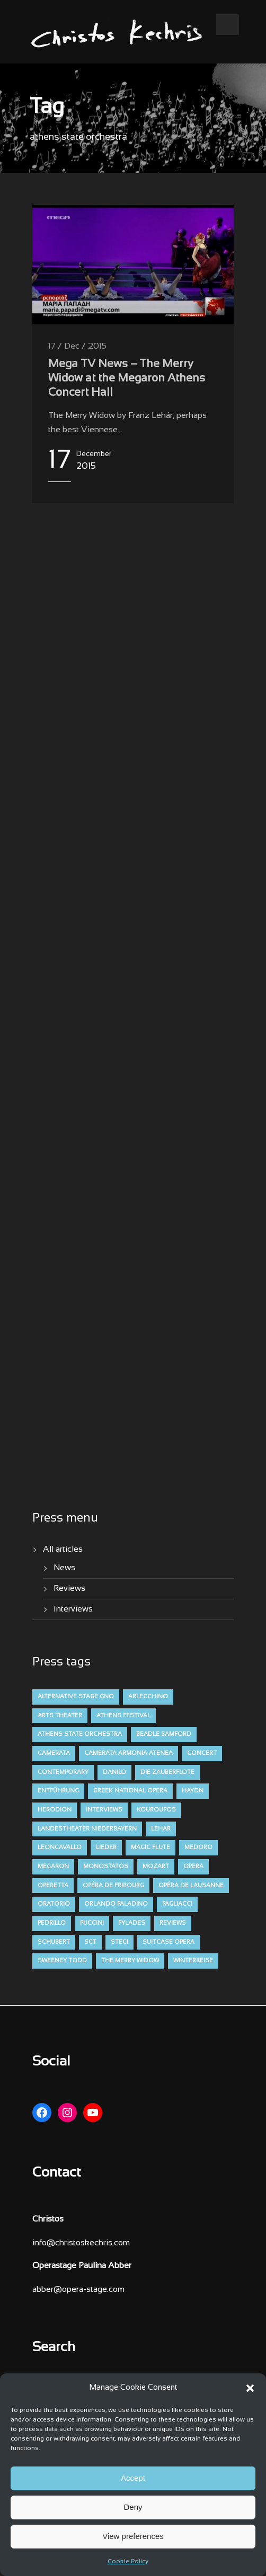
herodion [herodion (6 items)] (55, 1810)
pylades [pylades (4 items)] (131, 1923)
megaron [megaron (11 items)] (53, 1866)
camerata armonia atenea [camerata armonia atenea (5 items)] (128, 1753)
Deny (132, 2506)
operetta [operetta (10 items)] (53, 1885)
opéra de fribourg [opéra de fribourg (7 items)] (113, 1885)
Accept (133, 2477)
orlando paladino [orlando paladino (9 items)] (116, 1904)
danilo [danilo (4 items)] (114, 1772)
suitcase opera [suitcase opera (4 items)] (168, 1942)
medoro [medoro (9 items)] (198, 1847)
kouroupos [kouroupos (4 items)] (156, 1810)
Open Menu (227, 24)
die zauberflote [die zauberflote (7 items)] (167, 1772)
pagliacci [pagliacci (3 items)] (177, 1904)
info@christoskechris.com (81, 2243)
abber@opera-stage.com (78, 2289)
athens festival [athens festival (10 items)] (123, 1715)
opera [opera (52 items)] (193, 1866)
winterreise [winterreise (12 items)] (193, 1960)
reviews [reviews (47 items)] (172, 1923)
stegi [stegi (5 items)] (119, 1942)
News (64, 1568)
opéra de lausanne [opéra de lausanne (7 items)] (191, 1885)
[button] (250, 2388)
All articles (63, 1549)
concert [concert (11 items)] (202, 1753)
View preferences (133, 2536)
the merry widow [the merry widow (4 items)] (130, 1960)
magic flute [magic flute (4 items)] (150, 1847)
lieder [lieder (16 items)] (106, 1847)
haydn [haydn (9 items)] (192, 1791)
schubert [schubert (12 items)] (54, 1942)
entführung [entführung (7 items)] (58, 1791)
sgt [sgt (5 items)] (90, 1942)
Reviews (69, 1588)
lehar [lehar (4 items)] (161, 1829)
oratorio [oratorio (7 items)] (54, 1904)
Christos (48, 2219)
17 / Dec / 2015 (77, 346)
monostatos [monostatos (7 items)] (105, 1866)
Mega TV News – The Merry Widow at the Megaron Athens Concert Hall (126, 378)
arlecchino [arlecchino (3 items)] (148, 1696)
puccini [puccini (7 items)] (92, 1923)
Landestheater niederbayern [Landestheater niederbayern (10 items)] (87, 1829)
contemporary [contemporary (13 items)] (63, 1772)
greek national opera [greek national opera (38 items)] (130, 1791)
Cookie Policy (128, 2562)
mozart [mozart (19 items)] (156, 1866)
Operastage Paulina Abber (81, 2266)
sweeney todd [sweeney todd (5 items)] (62, 1960)
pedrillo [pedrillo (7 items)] (52, 1923)
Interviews (73, 1609)
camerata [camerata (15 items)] (54, 1753)
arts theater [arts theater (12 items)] (60, 1715)
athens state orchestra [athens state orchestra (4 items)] (80, 1734)
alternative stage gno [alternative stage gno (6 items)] (76, 1696)
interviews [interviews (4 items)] (104, 1810)
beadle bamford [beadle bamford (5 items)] (163, 1734)
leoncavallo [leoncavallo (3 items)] (60, 1847)
